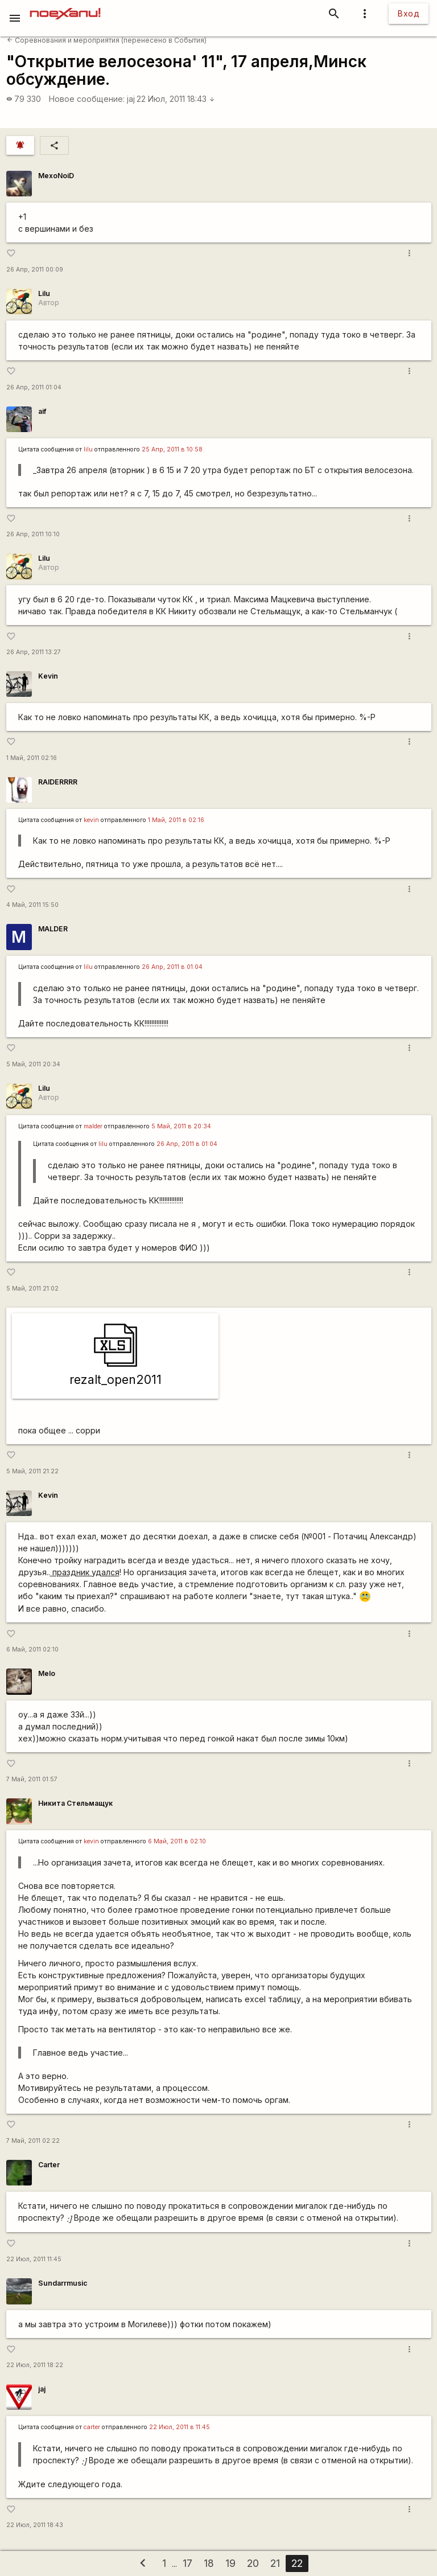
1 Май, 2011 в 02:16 (176, 820)
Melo (46, 1673)
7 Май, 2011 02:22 (33, 2140)
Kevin (48, 676)
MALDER (53, 929)
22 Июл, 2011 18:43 (176, 99)
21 (275, 2563)
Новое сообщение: (87, 99)
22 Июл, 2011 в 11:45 (179, 2427)
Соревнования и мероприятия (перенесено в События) (106, 40)
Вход (408, 13)
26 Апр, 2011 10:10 (33, 534)
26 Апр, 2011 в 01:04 (172, 967)
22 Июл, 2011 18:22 (34, 2365)
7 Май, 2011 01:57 (31, 1779)
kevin (91, 820)
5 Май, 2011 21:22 (32, 1471)
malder (93, 1126)
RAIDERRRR (57, 782)
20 (253, 2563)
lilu (88, 449)
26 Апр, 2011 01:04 (33, 387)
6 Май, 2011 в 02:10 (177, 1841)
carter (92, 2427)
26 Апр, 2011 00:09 (34, 269)
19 (230, 2563)
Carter (49, 2164)
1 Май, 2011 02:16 (31, 758)
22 (297, 2563)
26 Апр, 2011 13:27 (33, 652)
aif (42, 411)
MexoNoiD (56, 175)
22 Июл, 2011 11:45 (33, 2259)
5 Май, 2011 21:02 (32, 1288)
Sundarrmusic (63, 2283)
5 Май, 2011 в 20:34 (181, 1126)
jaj (131, 99)
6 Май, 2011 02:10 (32, 1649)
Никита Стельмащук (75, 1803)
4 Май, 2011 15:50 (32, 905)
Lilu (44, 293)
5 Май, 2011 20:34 (33, 1064)
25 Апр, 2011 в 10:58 (172, 449)
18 (209, 2563)
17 (187, 2563)
